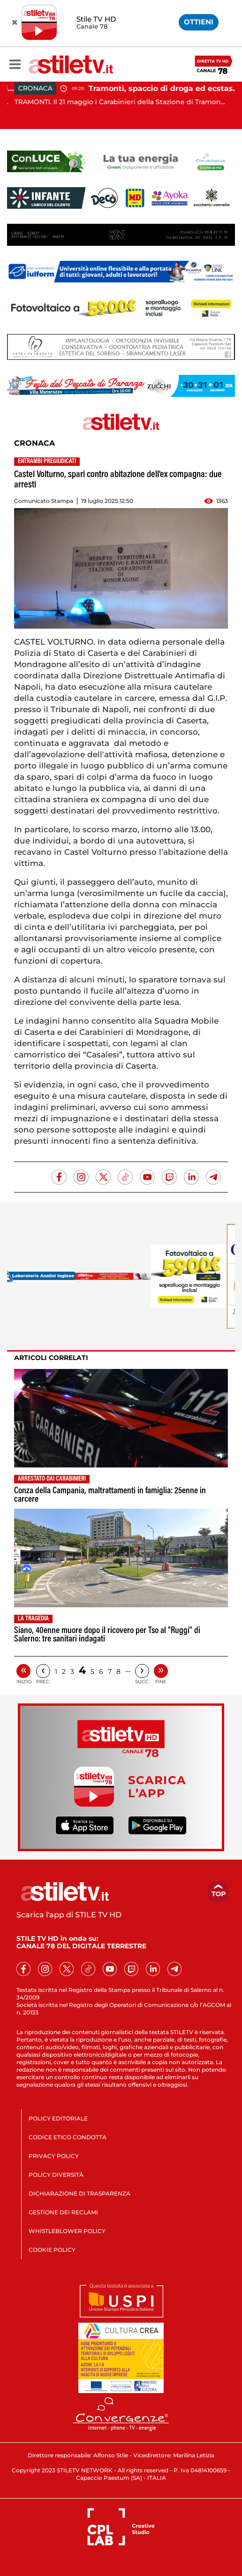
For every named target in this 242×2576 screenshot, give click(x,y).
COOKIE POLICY (52, 2249)
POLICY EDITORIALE (58, 2118)
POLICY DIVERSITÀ (56, 2174)
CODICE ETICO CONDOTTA (67, 2137)
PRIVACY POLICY (54, 2155)
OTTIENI (198, 21)
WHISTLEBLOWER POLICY (67, 2230)
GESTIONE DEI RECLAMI (63, 2212)
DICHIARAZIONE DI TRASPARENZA (79, 2193)
